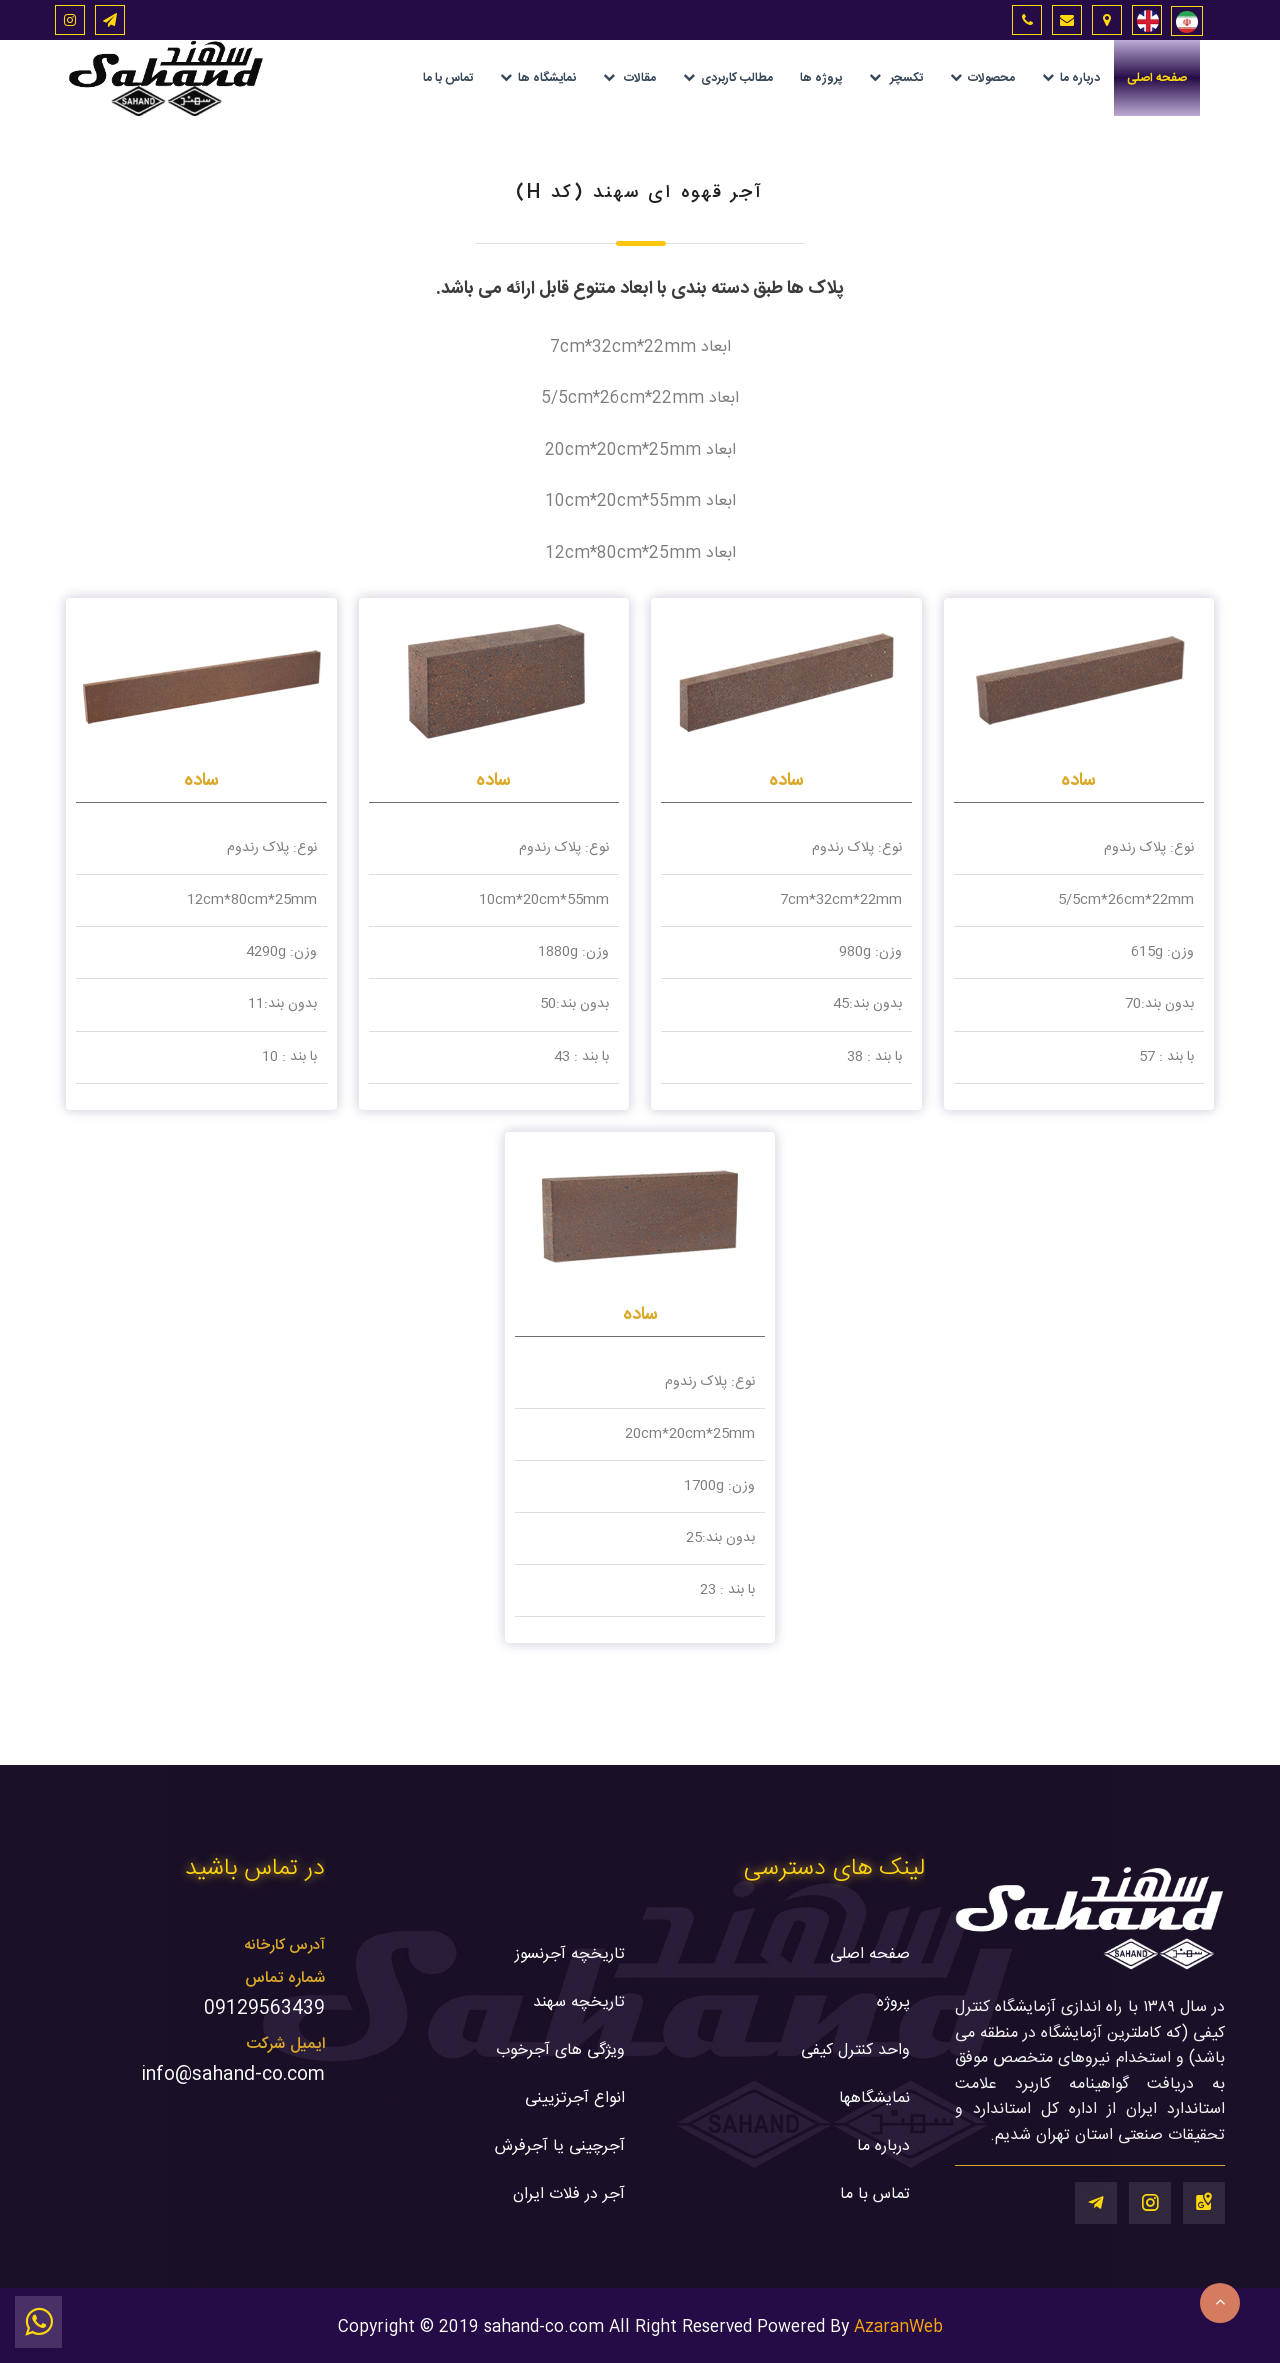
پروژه (893, 2002)
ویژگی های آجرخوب (560, 2050)
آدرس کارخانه (284, 1945)
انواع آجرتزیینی (575, 2098)
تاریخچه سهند (579, 2002)
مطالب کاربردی (728, 78)
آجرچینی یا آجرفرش (560, 2146)
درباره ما (1071, 78)
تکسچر (896, 78)
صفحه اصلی (1157, 78)
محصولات (982, 78)
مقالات (629, 78)
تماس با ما (448, 78)
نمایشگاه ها (538, 78)
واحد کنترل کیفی (855, 2050)
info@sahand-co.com (233, 2075)
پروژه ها (821, 78)
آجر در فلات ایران (569, 2194)
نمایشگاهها (874, 2098)
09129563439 (264, 2009)
